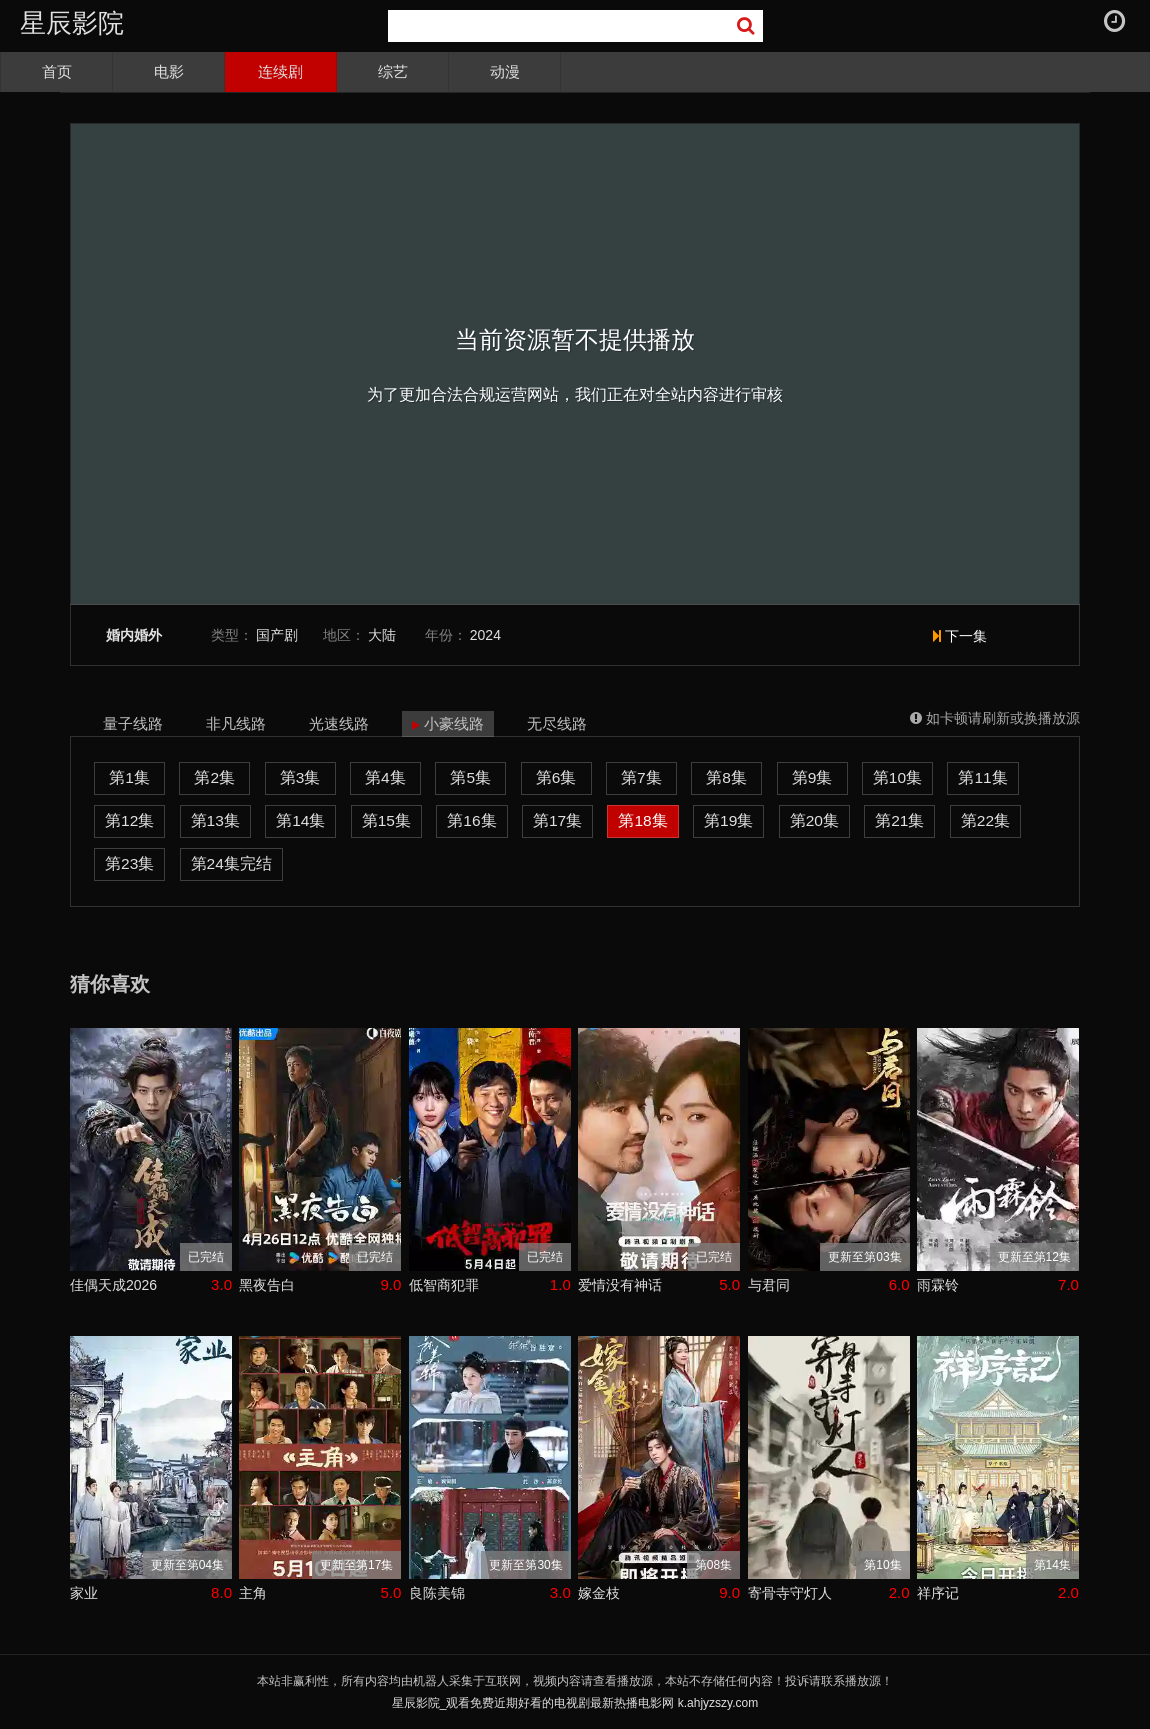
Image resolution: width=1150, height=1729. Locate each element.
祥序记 (938, 1593)
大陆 (382, 635)
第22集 (985, 820)
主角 (253, 1593)
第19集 (728, 820)
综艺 (393, 71)
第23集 (129, 863)
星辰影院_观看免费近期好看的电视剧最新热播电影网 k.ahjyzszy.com (575, 1703)
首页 (57, 71)
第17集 (557, 820)
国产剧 (277, 635)
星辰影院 (72, 23)
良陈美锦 (437, 1593)
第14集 (300, 820)
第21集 (899, 820)
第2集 (214, 777)
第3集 (300, 777)
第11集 (982, 777)
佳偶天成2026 (113, 1285)
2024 (485, 635)
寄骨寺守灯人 (790, 1593)
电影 (169, 71)
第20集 (814, 820)
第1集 (129, 777)
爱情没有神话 (620, 1285)
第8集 (726, 777)
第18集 (642, 820)
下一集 (960, 636)
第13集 (215, 820)
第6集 (556, 777)
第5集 (470, 777)
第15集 (386, 820)
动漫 (505, 71)
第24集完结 (231, 863)
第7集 (641, 777)
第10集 (897, 777)
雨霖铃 (938, 1285)
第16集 (471, 820)
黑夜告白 (267, 1285)
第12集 (129, 820)
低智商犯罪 (444, 1285)
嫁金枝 (599, 1593)
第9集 (812, 777)
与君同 (769, 1285)
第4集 (385, 777)
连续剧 (280, 71)
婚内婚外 (134, 635)
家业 (84, 1593)
